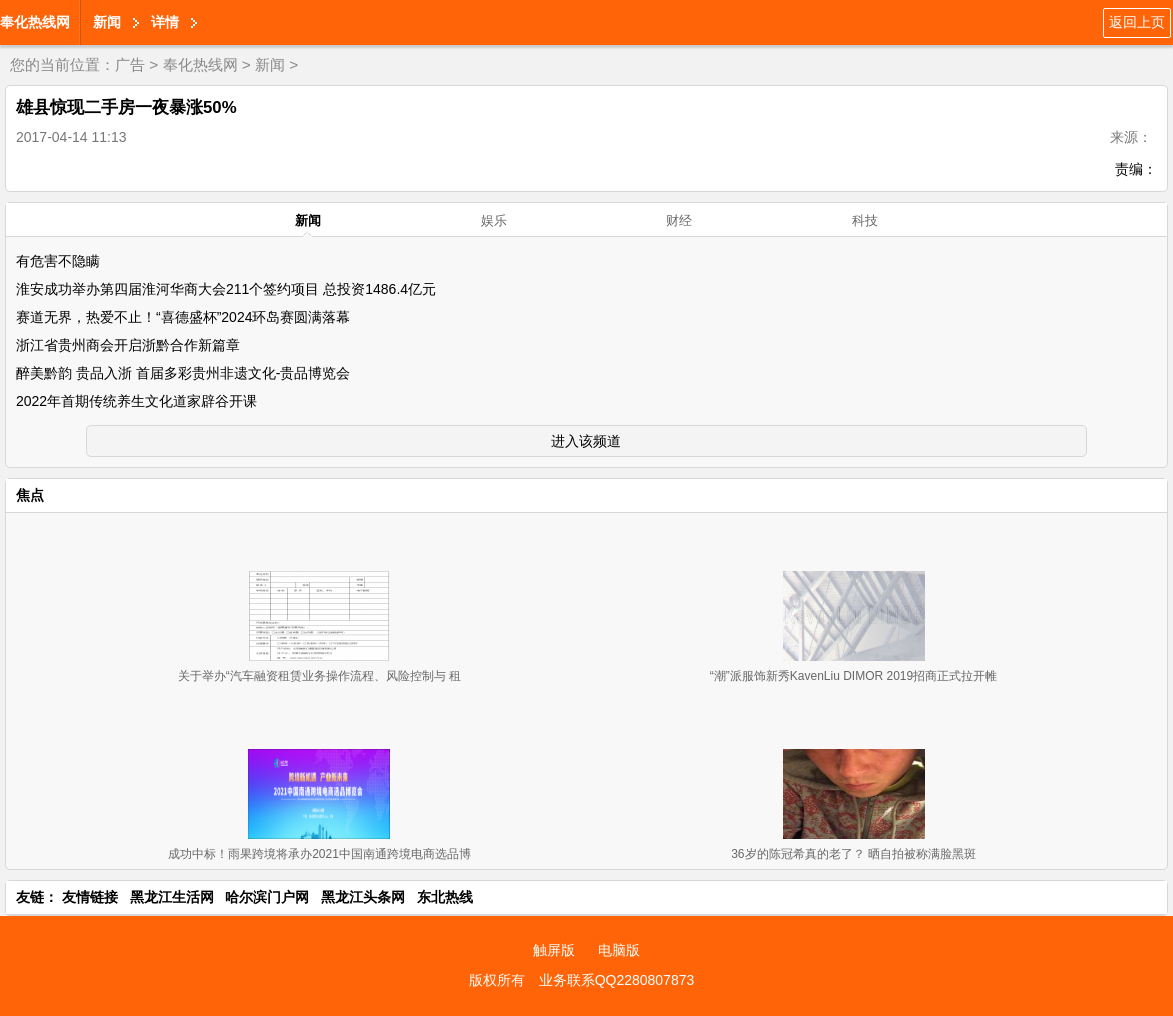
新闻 (107, 22)
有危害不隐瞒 (58, 261)
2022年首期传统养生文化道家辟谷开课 (136, 401)
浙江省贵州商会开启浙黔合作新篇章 (128, 345)
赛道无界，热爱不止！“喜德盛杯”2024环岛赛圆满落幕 (183, 317)
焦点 (30, 495)
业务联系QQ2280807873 (617, 980)
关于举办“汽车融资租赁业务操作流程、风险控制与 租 (319, 676)
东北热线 (445, 897)
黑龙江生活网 (172, 897)
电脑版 (619, 950)
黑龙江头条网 (363, 897)
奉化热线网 (35, 22)
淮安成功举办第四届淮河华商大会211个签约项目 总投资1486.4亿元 (226, 289)
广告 (130, 64)
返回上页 (1137, 22)
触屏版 (554, 950)
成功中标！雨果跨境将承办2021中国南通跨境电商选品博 (319, 854)
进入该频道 (586, 441)
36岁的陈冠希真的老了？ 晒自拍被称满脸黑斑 (853, 854)
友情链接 (90, 897)
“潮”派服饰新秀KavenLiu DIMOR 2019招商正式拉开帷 (853, 676)
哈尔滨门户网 (267, 897)
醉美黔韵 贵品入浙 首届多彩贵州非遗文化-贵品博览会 (183, 373)
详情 (165, 22)
